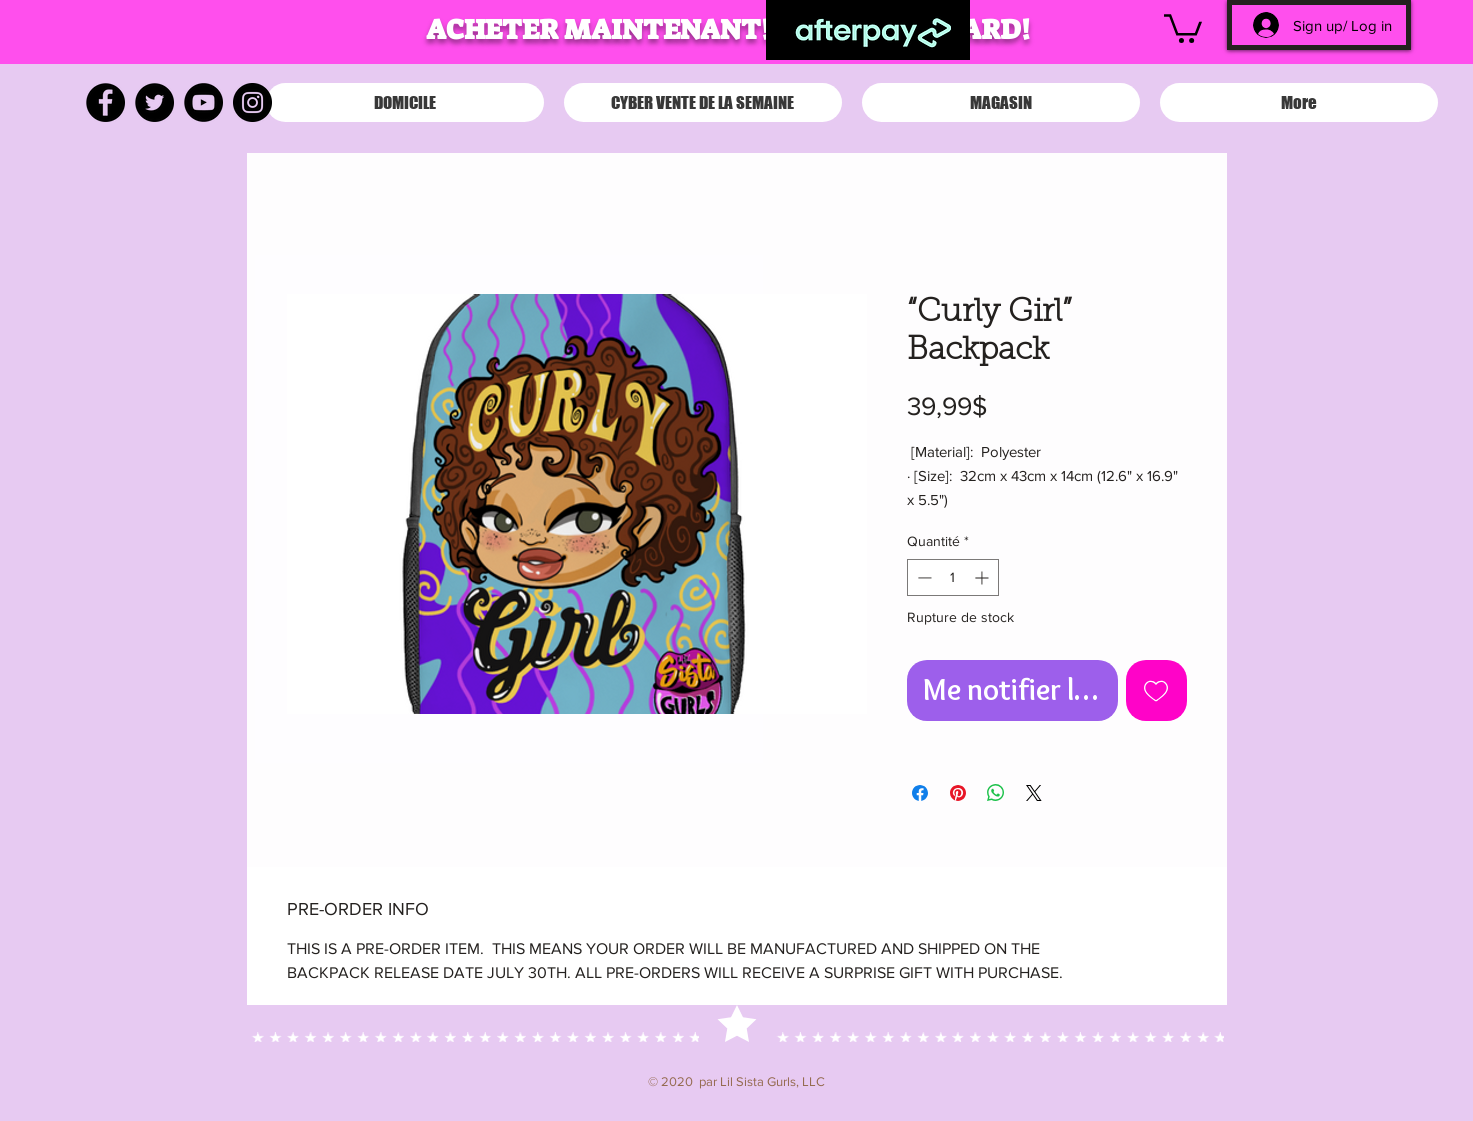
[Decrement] (922, 577)
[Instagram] (252, 102)
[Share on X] (1034, 793)
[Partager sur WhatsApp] (996, 793)
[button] (1183, 27)
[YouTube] (203, 102)
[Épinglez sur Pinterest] (958, 793)
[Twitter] (154, 102)
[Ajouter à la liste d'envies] (1156, 690)
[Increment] (983, 577)
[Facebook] (105, 102)
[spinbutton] (953, 577)
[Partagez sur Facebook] (920, 793)
